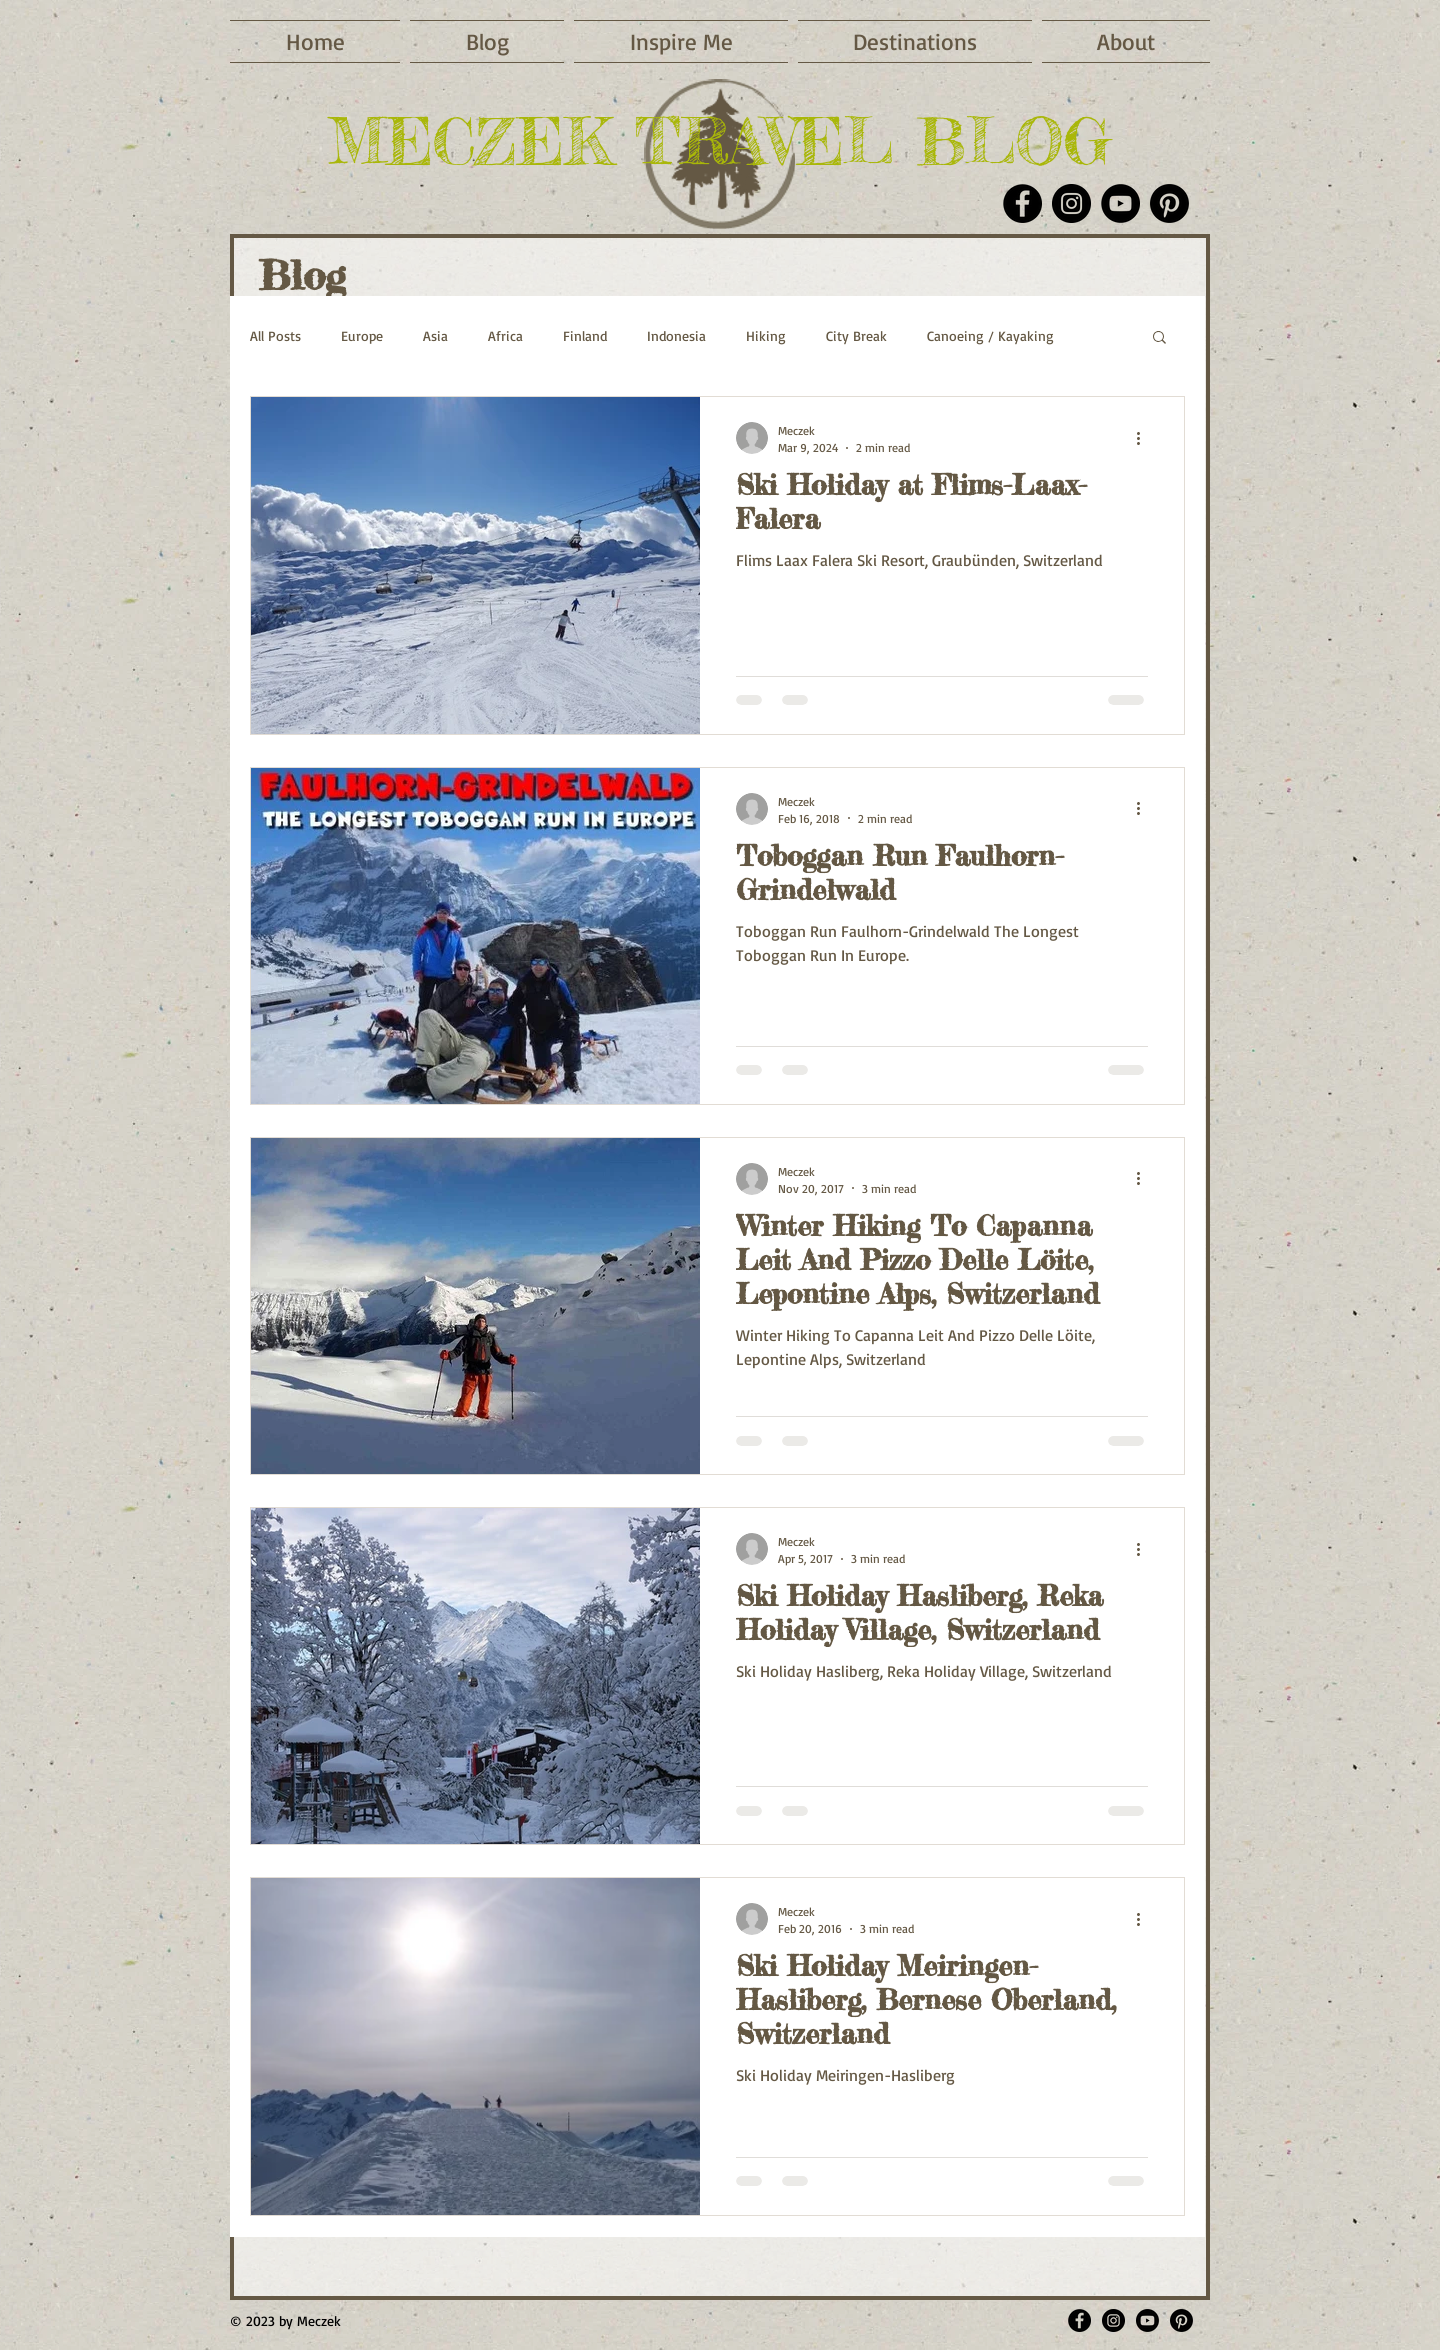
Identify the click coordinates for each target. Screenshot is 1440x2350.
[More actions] (1145, 438)
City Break (856, 335)
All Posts (275, 335)
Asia (435, 335)
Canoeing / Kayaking (990, 335)
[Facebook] (1022, 203)
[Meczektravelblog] (1113, 2320)
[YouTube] (1120, 203)
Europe (362, 335)
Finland (585, 335)
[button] (681, 41)
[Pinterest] (1169, 203)
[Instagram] (1071, 203)
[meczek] (1181, 2320)
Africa (505, 335)
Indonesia (676, 335)
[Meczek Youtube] (1147, 2320)
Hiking (766, 335)
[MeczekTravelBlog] (1079, 2320)
